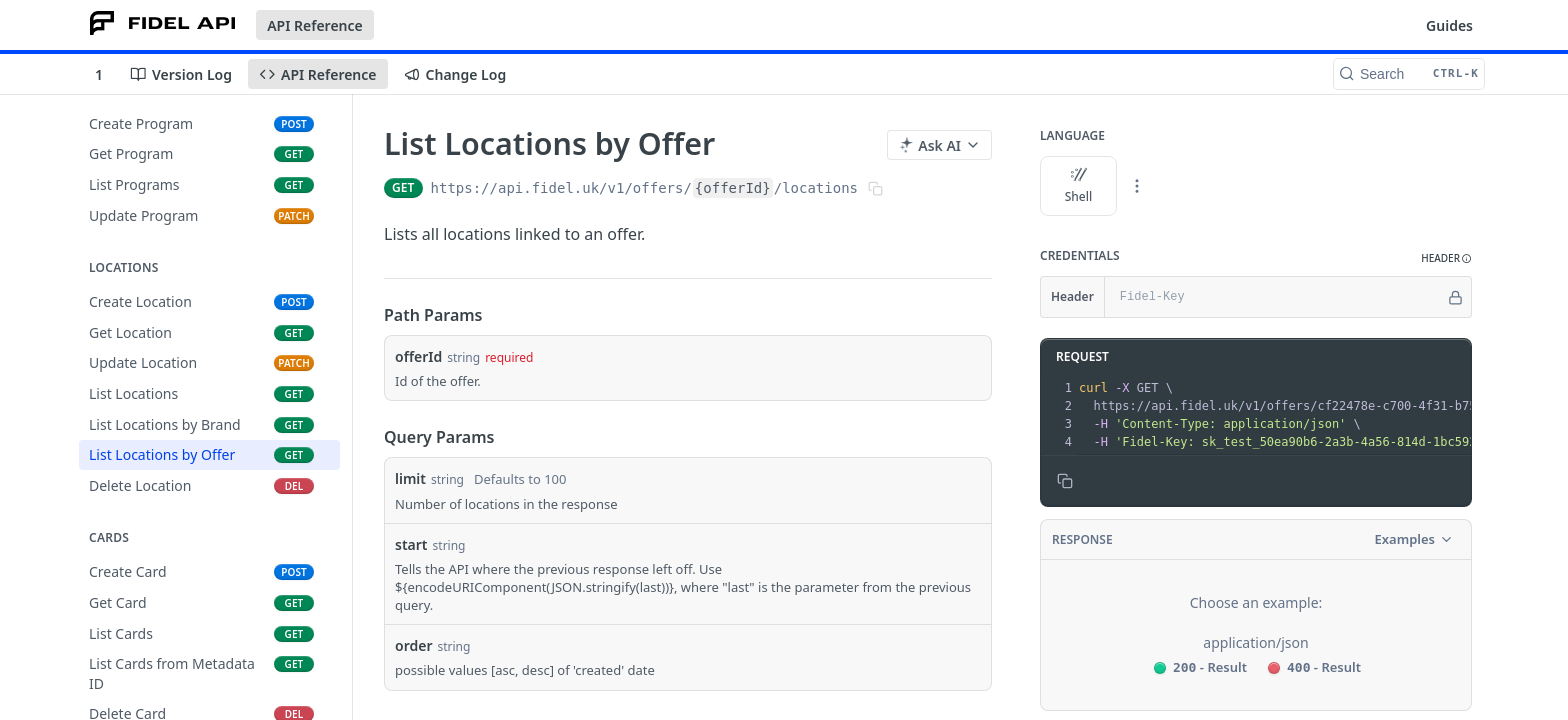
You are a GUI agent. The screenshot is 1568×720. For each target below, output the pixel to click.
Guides (1449, 25)
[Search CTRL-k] (1409, 74)
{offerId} (733, 188)
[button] (1446, 258)
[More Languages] (1137, 186)
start (411, 544)
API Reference (315, 25)
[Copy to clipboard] (1065, 481)
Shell (1079, 186)
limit (410, 478)
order (413, 645)
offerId (418, 356)
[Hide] (1455, 297)
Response (1082, 539)
